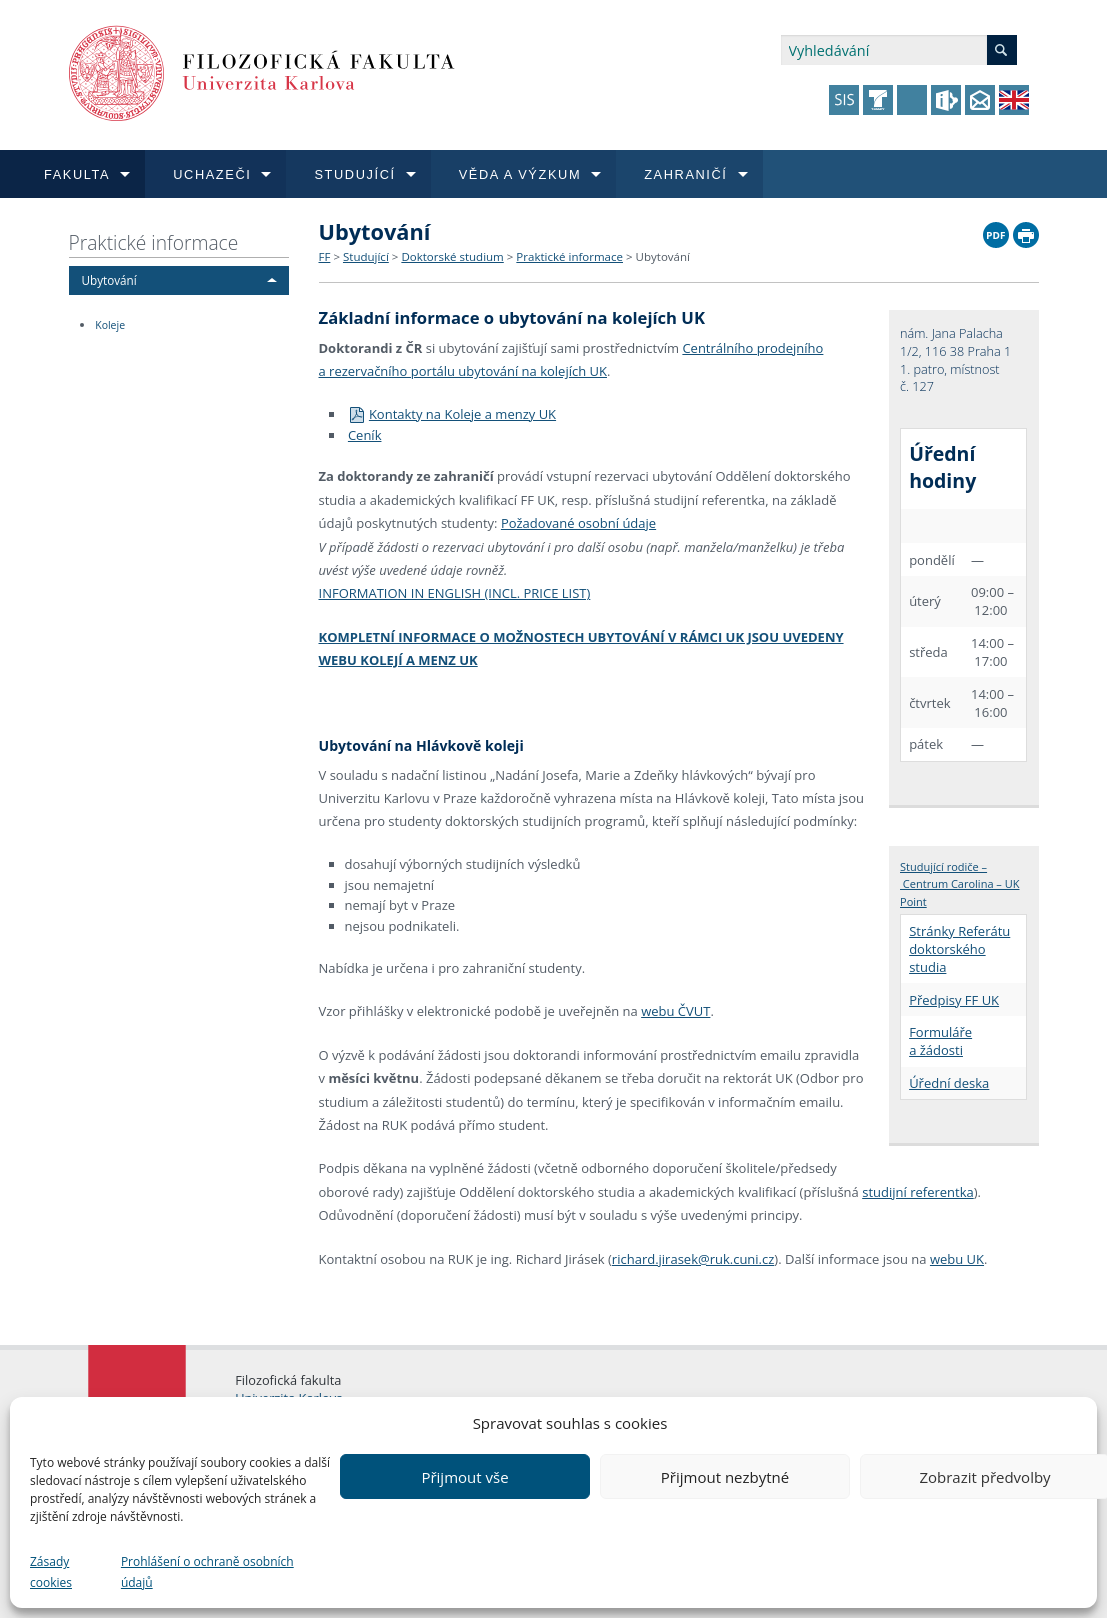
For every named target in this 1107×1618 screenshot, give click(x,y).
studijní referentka (918, 1192)
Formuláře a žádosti (940, 1041)
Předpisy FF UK (954, 1000)
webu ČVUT (675, 1011)
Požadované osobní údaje (578, 523)
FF (325, 256)
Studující (366, 256)
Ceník (365, 435)
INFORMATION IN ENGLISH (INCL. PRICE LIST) (455, 593)
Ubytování (109, 280)
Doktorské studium (452, 256)
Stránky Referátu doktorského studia (959, 949)
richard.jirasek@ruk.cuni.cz (693, 1259)
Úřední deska (949, 1083)
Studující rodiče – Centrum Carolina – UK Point (959, 884)
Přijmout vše (464, 1477)
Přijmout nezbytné (725, 1477)
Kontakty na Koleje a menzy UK (452, 414)
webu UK (957, 1259)
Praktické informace (154, 242)
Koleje (110, 325)
